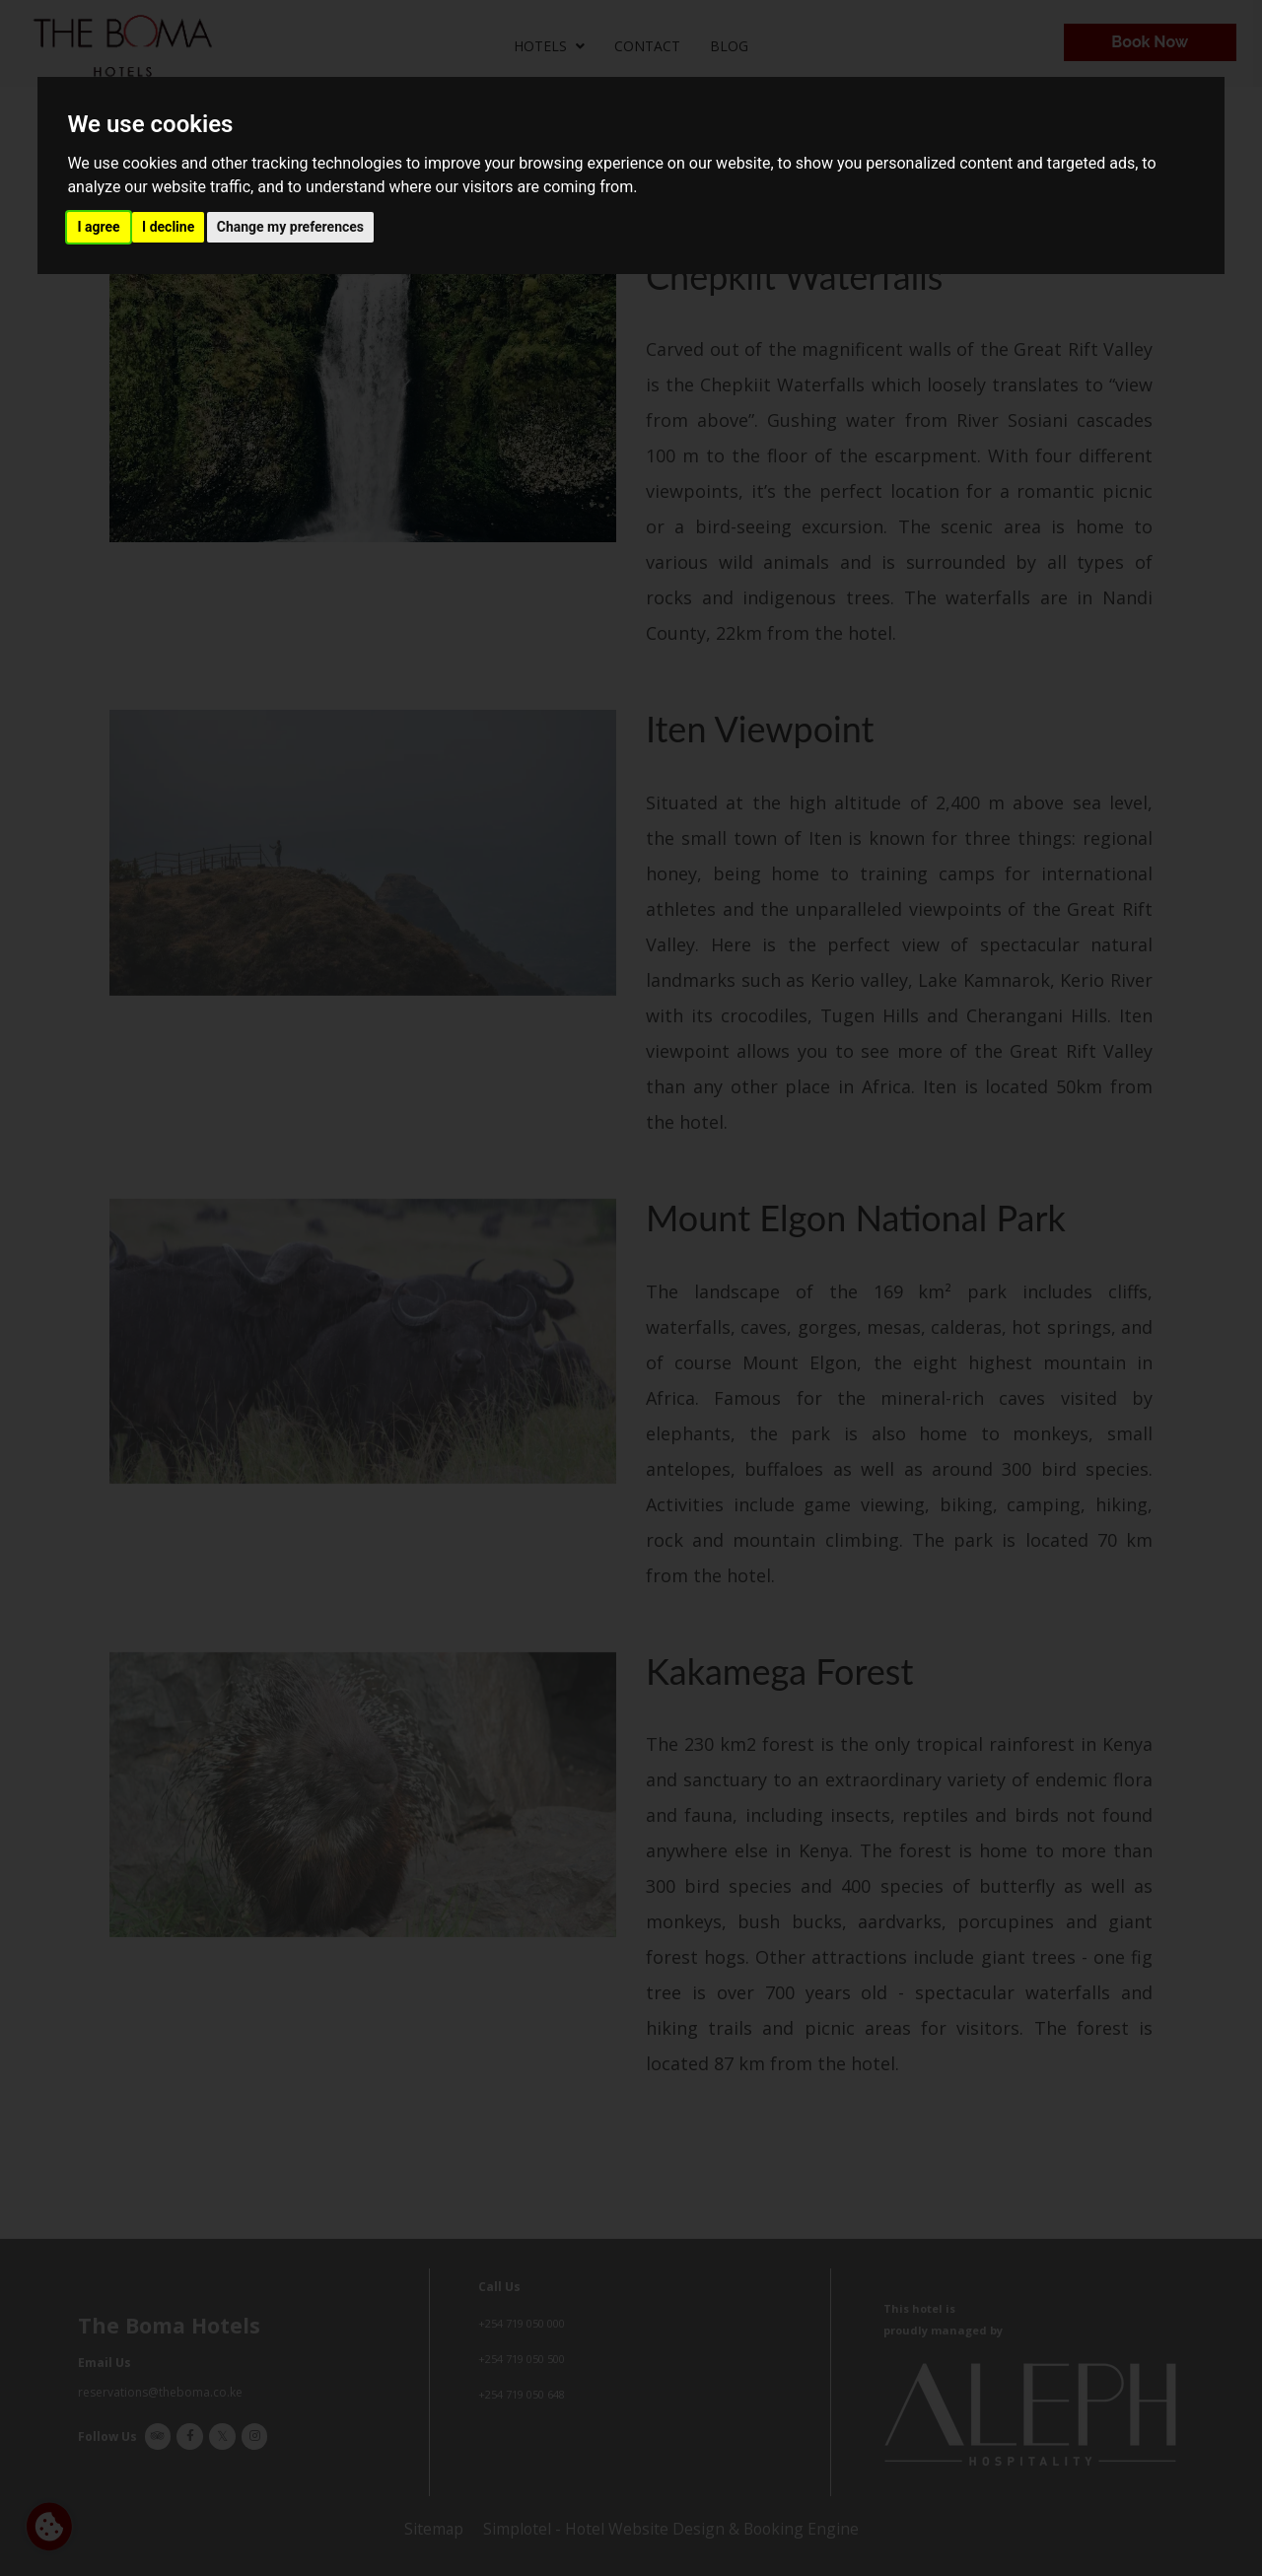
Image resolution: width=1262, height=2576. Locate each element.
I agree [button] (98, 227)
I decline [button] (168, 227)
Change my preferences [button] (290, 227)
